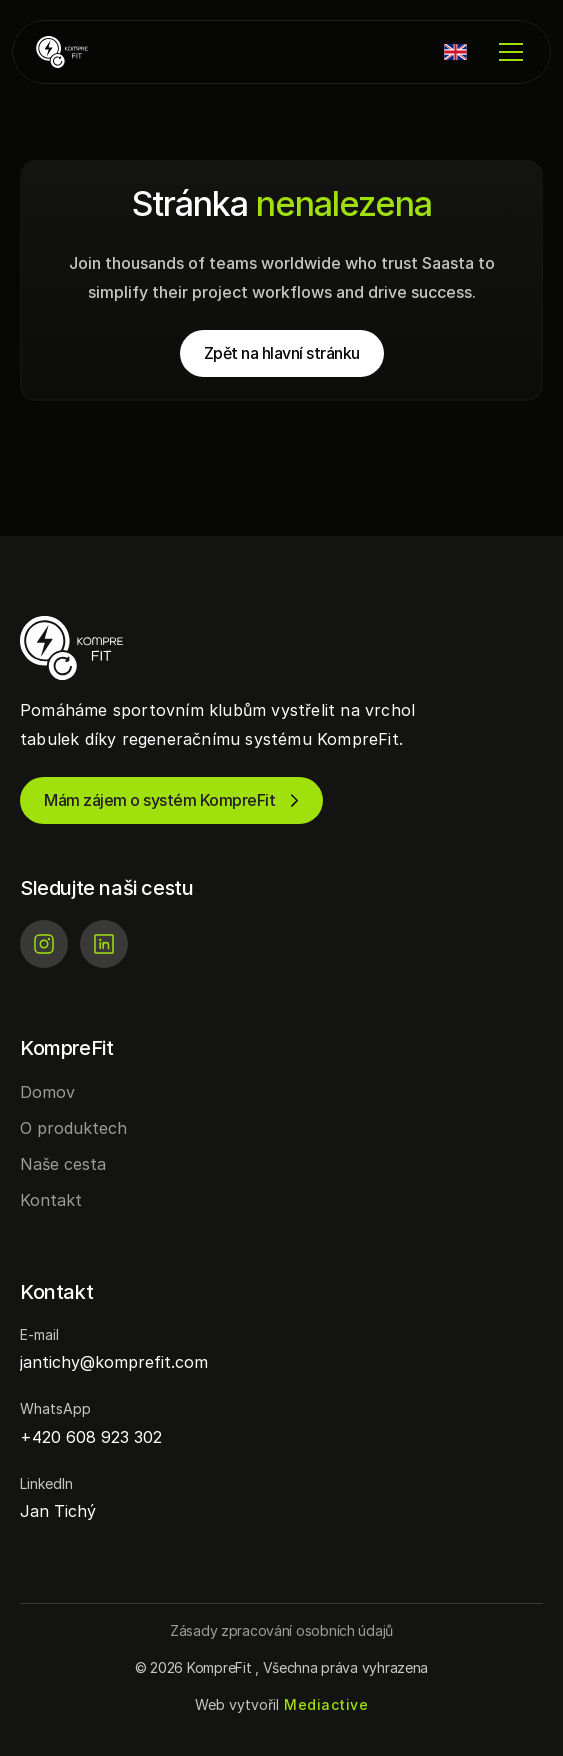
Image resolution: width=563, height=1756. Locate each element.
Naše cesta (63, 1164)
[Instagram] (44, 944)
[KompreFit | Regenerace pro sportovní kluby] (96, 52)
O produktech (73, 1128)
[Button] (281, 1630)
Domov (47, 1092)
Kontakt (51, 1200)
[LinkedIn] (104, 944)
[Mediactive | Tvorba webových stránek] (326, 1705)
